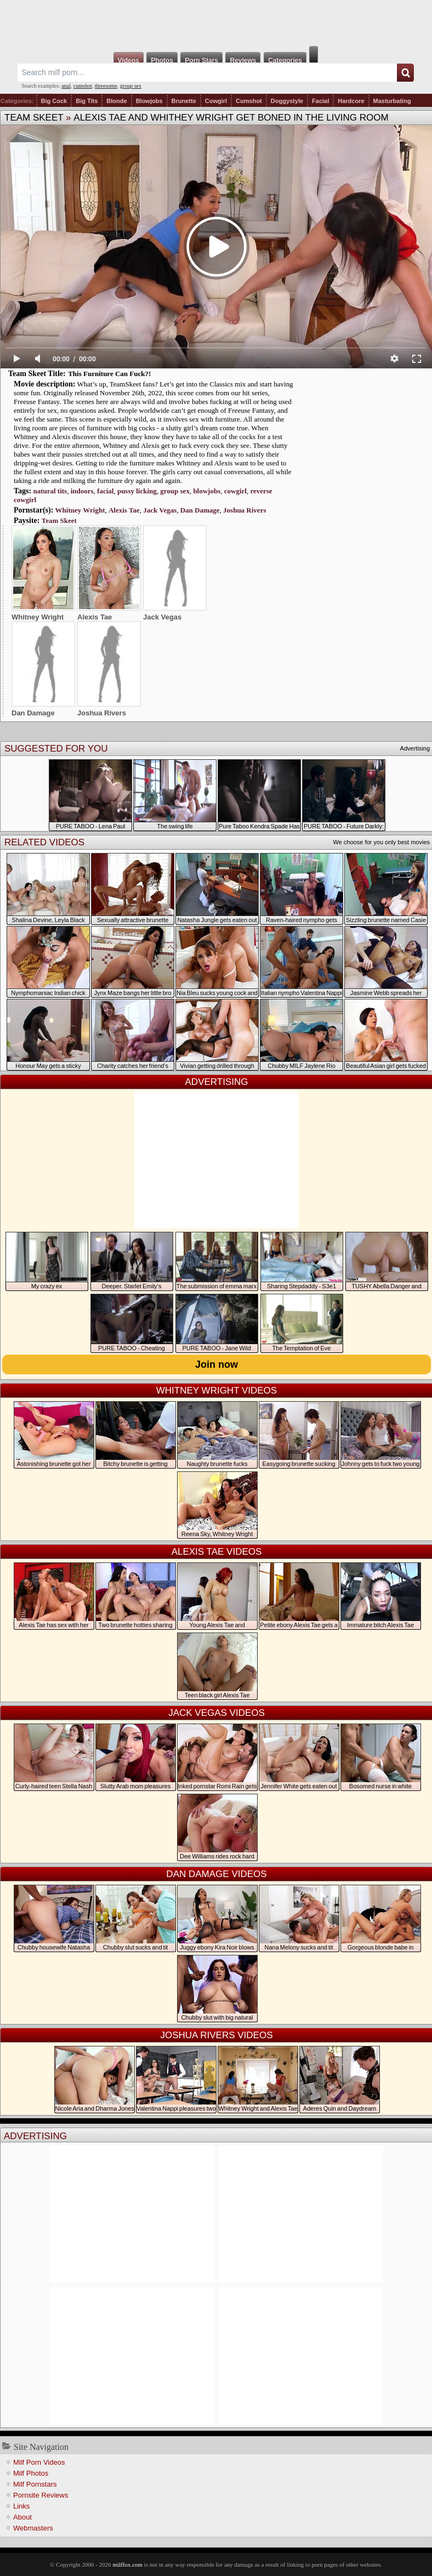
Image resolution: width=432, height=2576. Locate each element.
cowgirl (235, 491)
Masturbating (392, 101)
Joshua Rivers (244, 510)
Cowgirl (216, 101)
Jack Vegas (160, 510)
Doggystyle (287, 101)
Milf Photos (30, 2473)
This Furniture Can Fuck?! (109, 373)
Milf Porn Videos (39, 2462)
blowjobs (206, 491)
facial (105, 491)
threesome (106, 86)
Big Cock (54, 101)
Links (21, 2506)
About (22, 2517)
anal (66, 86)
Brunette (184, 101)
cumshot (82, 86)
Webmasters (33, 2528)
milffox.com (127, 2564)
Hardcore (351, 101)
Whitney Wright (80, 510)
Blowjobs (149, 101)
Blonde (116, 101)
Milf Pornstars (34, 2484)
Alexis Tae (124, 510)
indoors (82, 491)
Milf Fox (216, 23)
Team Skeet (33, 117)
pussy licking (137, 491)
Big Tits (87, 101)
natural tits (50, 491)
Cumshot (249, 101)
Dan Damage (200, 510)
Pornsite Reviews (40, 2495)
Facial (320, 101)
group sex (130, 86)
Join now (216, 1364)
